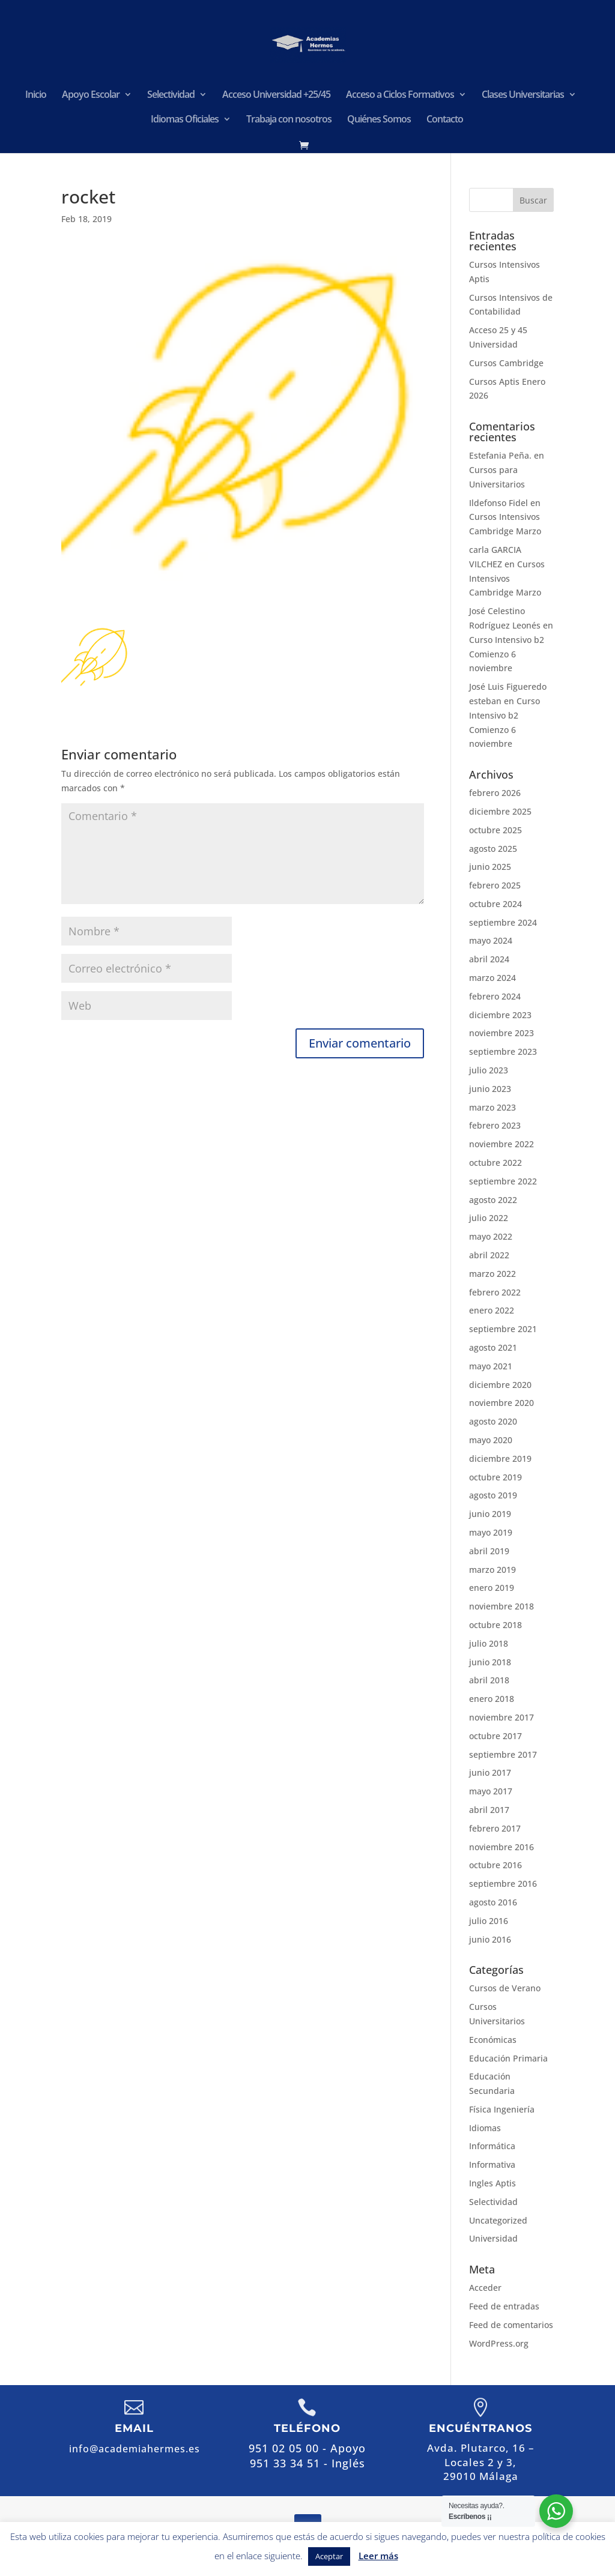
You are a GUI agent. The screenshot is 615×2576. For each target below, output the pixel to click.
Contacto (444, 120)
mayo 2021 (490, 1366)
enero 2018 (491, 1698)
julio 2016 (488, 1920)
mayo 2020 (490, 1440)
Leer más (378, 2556)
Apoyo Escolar (91, 95)
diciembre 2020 (500, 1384)
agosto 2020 (493, 1421)
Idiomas (485, 2128)
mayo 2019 (490, 1532)
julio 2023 (488, 1070)
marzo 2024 (492, 977)
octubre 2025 (495, 830)
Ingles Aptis (492, 2183)
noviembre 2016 (501, 1847)
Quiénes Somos (379, 120)
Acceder (485, 2287)
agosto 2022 (493, 1199)
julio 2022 (488, 1217)
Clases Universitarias (523, 95)
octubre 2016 (495, 1865)
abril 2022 (489, 1255)
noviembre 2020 (501, 1402)
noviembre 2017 (501, 1717)
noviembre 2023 (501, 1033)
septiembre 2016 (503, 1883)
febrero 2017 (495, 1828)
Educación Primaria (508, 2058)
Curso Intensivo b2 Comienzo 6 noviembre (506, 654)
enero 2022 (491, 1310)
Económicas (493, 2039)
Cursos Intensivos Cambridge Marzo (507, 578)
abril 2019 (489, 1551)
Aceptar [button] (329, 2556)
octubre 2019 (495, 1477)
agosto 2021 (493, 1347)
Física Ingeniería (502, 2109)
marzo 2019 (492, 1569)
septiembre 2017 (503, 1754)
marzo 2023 (492, 1107)
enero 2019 (491, 1587)
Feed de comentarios (511, 2324)
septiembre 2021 (503, 1329)
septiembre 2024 (503, 922)
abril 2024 (489, 959)
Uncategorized (498, 2220)
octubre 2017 (495, 1736)
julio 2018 (488, 1643)
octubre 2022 (495, 1162)
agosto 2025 (493, 848)
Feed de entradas (504, 2306)
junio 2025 (490, 866)
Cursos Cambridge (506, 363)
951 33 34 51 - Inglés (307, 2463)
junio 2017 (490, 1772)
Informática (492, 2146)
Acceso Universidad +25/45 (276, 95)
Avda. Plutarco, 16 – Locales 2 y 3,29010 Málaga (481, 2462)
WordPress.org (499, 2343)
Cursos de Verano (505, 1988)
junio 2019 (490, 1513)
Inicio (35, 95)
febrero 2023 (495, 1125)
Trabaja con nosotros (289, 120)
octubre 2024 (495, 903)
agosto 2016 (493, 1902)
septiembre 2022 (503, 1181)
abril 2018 (489, 1680)
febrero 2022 (495, 1292)
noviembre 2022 (501, 1144)
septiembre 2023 (503, 1051)
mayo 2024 (490, 940)
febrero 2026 (495, 792)
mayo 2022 (490, 1236)
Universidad (493, 2238)
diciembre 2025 (500, 811)
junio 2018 (490, 1662)
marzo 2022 (492, 1273)
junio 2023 (490, 1088)
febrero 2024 (495, 996)
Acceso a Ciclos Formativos (400, 95)
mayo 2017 (490, 1791)
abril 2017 (489, 1809)
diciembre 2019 (500, 1458)
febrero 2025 (495, 885)
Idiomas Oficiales (185, 120)
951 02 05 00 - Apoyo (307, 2448)
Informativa (492, 2164)
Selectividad (171, 95)
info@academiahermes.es (134, 2448)
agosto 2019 (493, 1495)
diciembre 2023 (500, 1015)
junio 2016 (490, 1939)
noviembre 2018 (501, 1606)
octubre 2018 (495, 1624)
